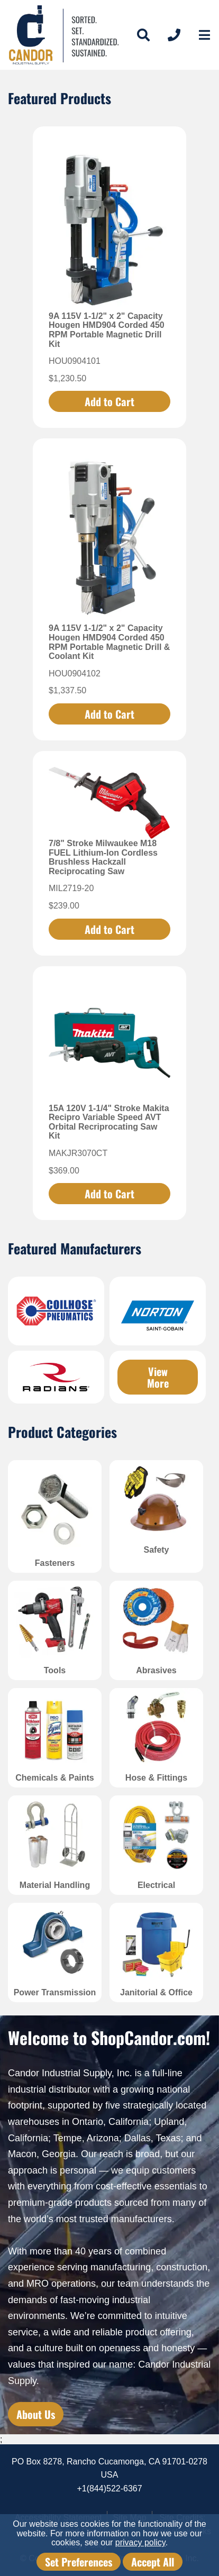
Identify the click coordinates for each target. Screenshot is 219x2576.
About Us (35, 2414)
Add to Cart (109, 401)
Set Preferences (78, 2562)
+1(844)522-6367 (109, 2488)
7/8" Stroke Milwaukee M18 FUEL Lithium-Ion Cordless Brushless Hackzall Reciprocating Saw (103, 857)
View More (158, 1377)
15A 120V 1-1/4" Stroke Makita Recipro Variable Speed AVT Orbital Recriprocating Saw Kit (109, 1122)
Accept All (152, 2562)
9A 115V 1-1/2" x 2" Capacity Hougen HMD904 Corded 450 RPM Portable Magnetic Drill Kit (107, 330)
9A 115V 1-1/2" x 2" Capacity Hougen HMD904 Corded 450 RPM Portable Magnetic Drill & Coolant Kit (109, 642)
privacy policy (140, 2542)
